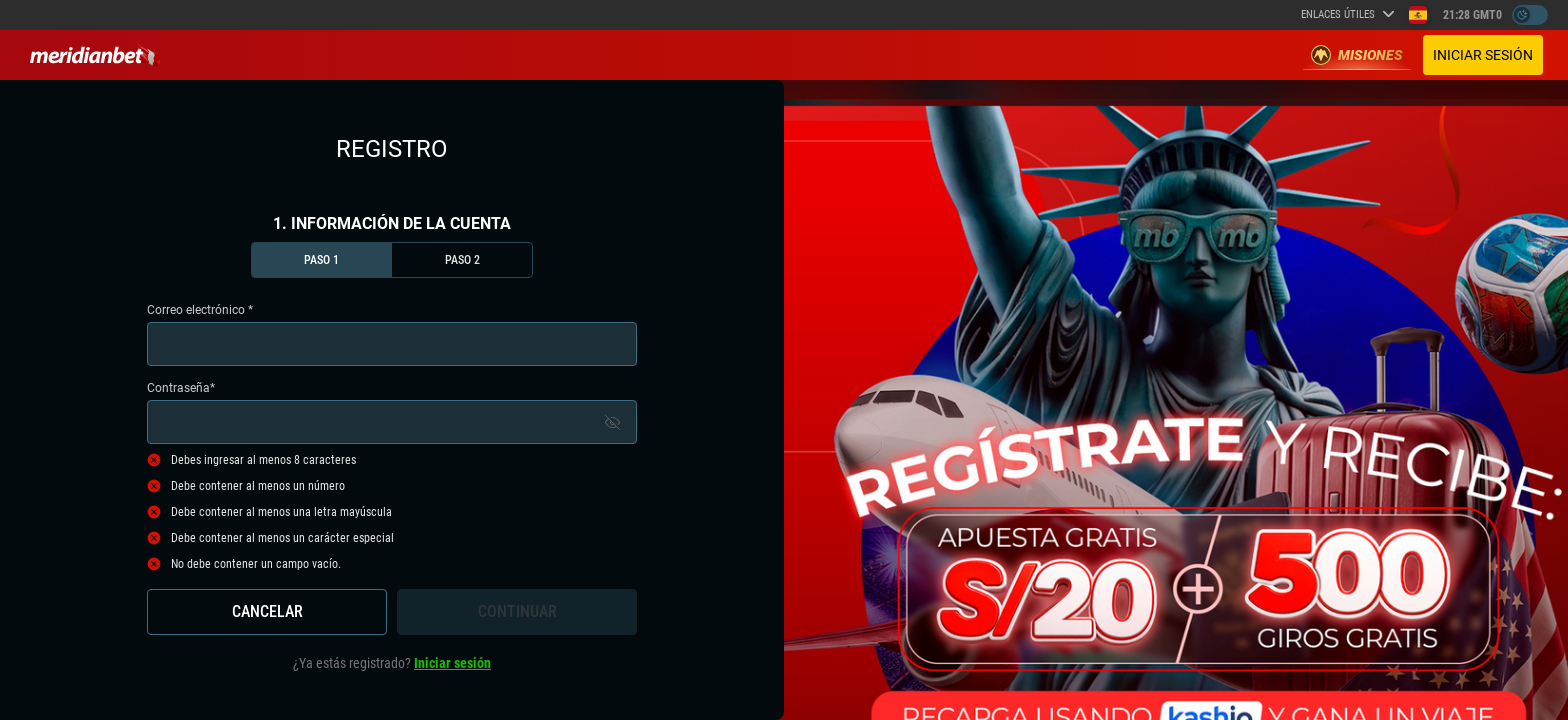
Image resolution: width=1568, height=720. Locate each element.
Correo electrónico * (392, 334)
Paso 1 (321, 260)
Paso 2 (462, 260)
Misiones (1357, 55)
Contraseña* (392, 412)
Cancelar (267, 611)
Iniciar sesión (1483, 55)
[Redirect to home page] (95, 55)
